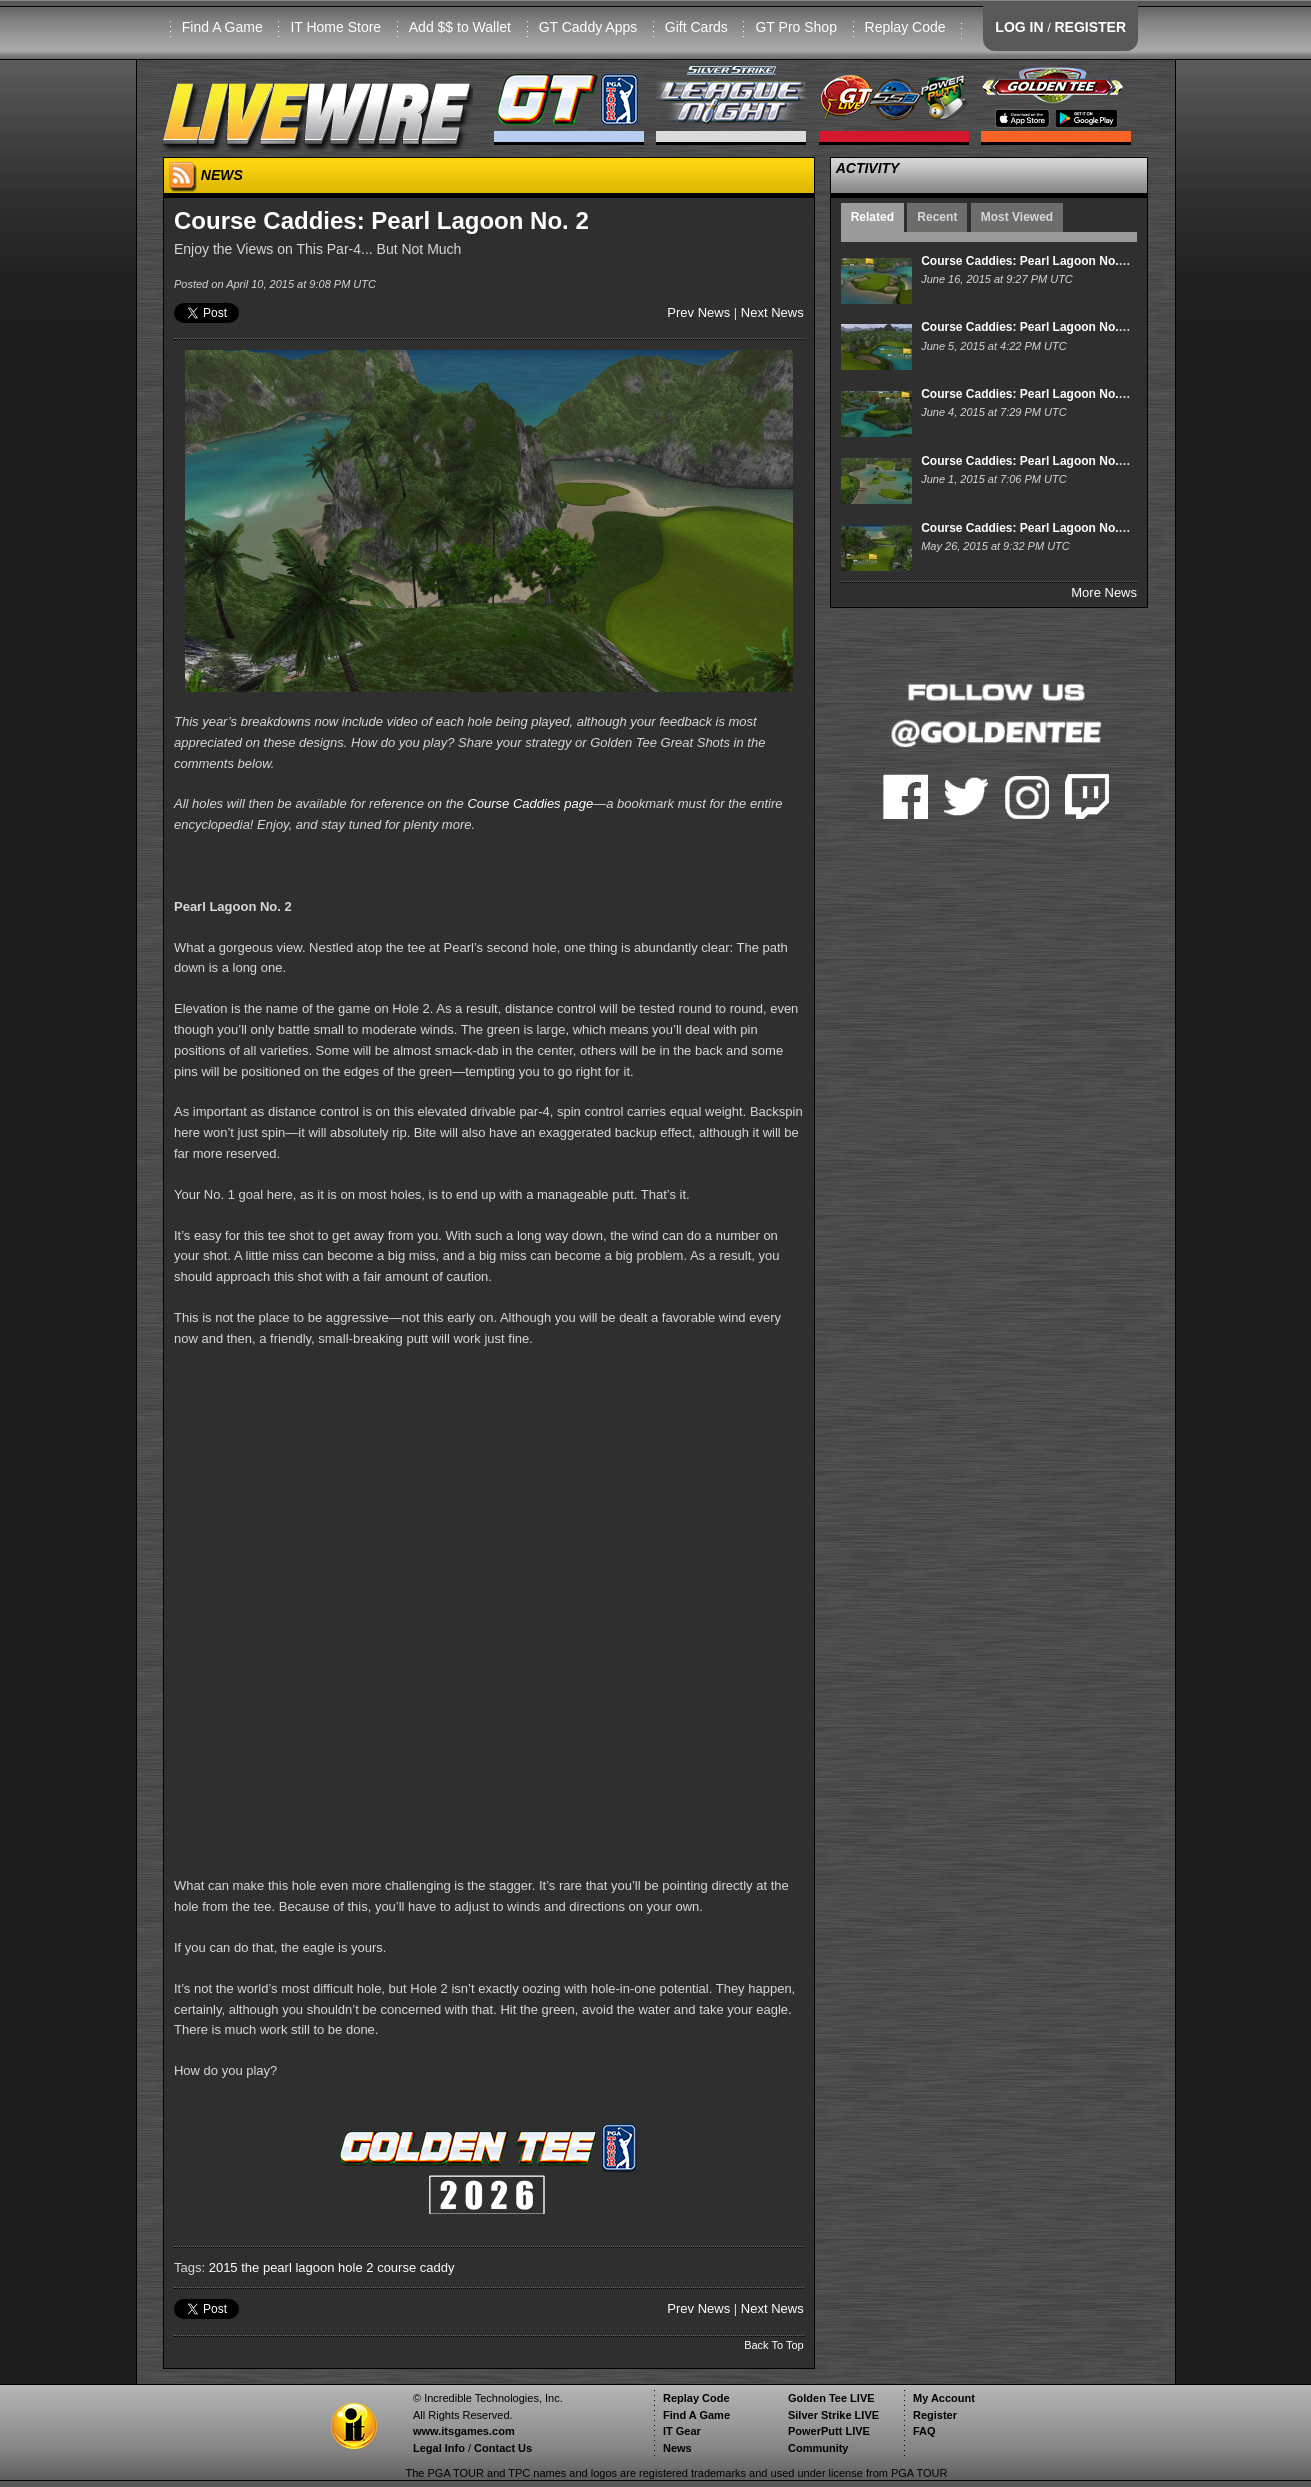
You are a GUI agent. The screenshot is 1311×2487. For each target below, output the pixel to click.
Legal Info (439, 2448)
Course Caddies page (530, 803)
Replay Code (905, 27)
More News (1104, 592)
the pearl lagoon (287, 2267)
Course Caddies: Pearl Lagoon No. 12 (1028, 394)
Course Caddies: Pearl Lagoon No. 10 (1028, 528)
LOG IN (1019, 27)
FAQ (924, 2431)
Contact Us (503, 2448)
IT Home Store (335, 27)
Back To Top (774, 2345)
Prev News (698, 312)
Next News (772, 312)
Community (818, 2448)
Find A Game (222, 27)
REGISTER (1090, 27)
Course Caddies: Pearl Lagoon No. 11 (1028, 461)
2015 (223, 2267)
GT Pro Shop (795, 27)
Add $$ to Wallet (460, 27)
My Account (944, 2398)
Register (935, 2415)
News (677, 2448)
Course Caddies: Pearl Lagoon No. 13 (1028, 327)
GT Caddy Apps (588, 27)
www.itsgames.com (464, 2431)
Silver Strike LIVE (833, 2415)
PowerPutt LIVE (829, 2431)
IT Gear (682, 2431)
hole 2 (355, 2267)
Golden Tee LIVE (831, 2398)
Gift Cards (696, 27)
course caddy (415, 2267)
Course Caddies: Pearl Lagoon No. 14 (1028, 261)
